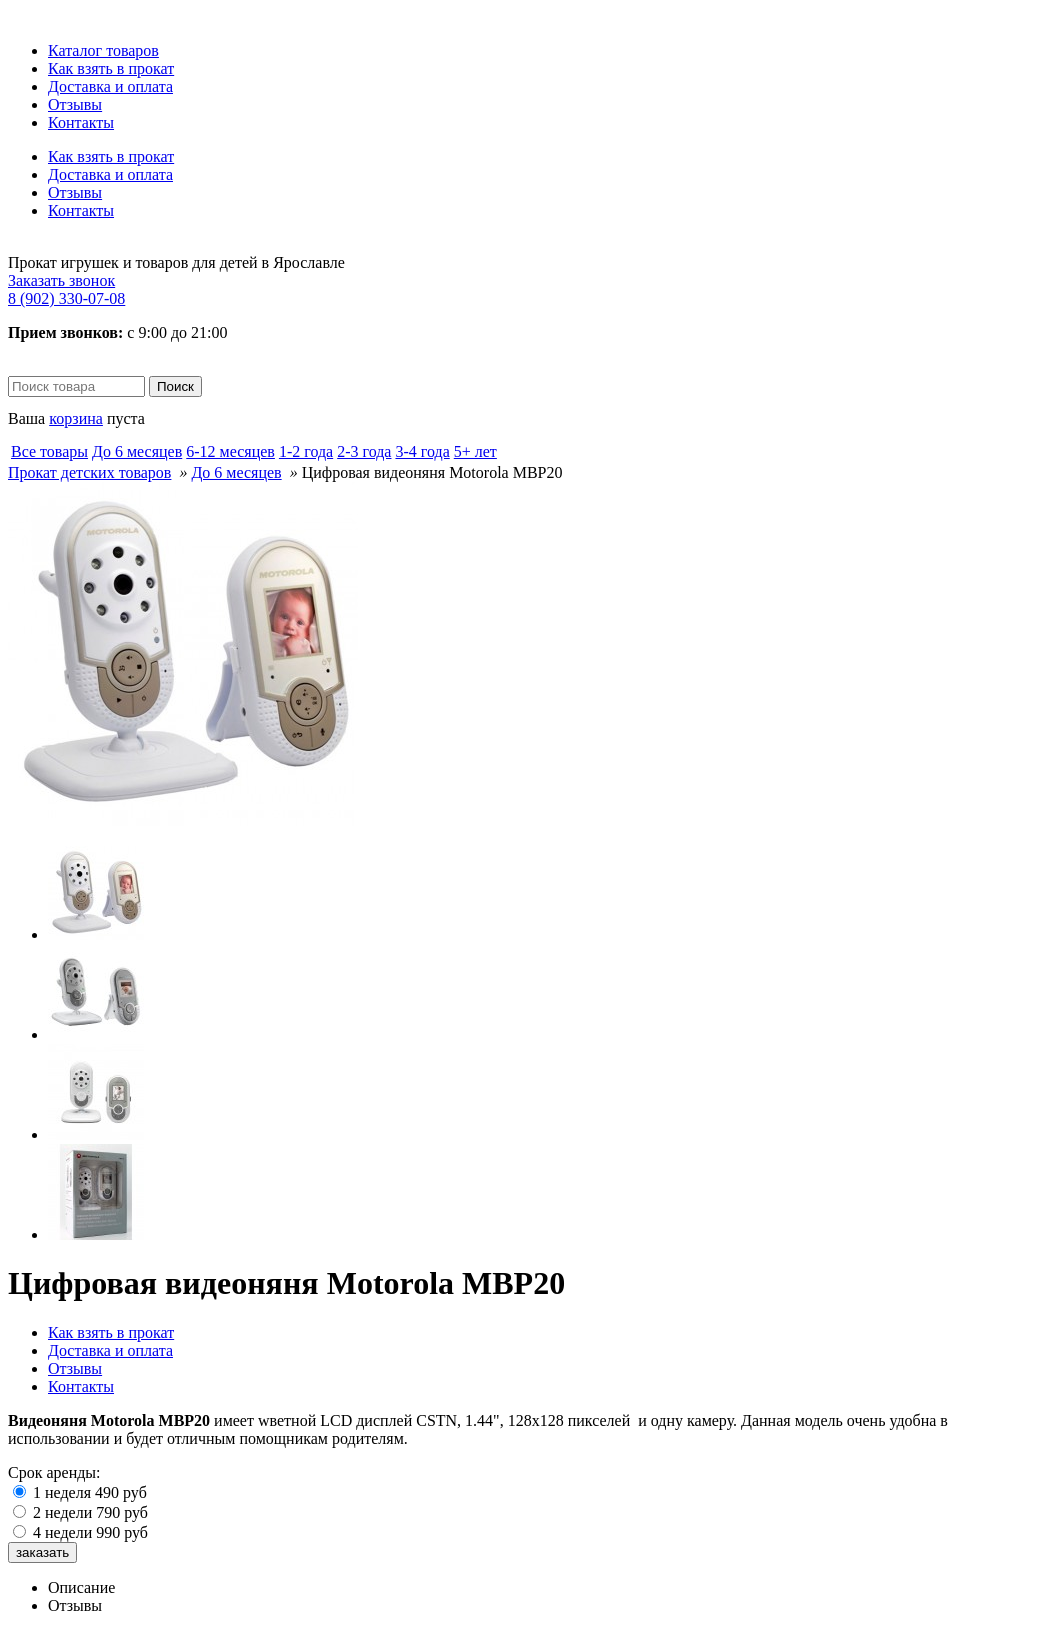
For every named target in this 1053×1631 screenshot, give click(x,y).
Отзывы (75, 104)
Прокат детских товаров (89, 472)
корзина (76, 418)
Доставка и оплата (110, 86)
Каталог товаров (103, 50)
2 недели (90, 1512)
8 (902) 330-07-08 (66, 298)
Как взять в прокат (111, 68)
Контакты (81, 122)
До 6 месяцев (236, 472)
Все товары (49, 451)
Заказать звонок (61, 280)
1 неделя (90, 1492)
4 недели (90, 1532)
